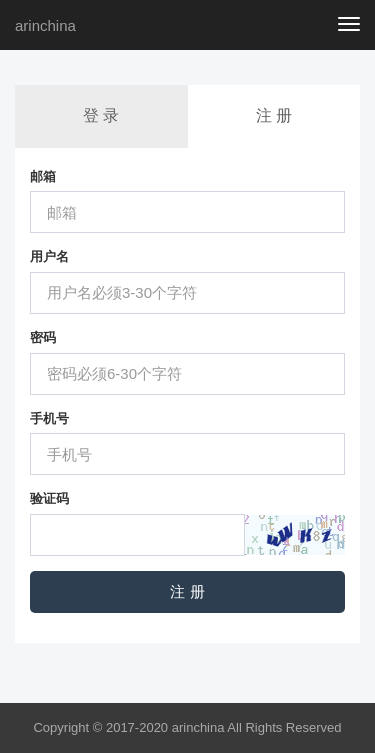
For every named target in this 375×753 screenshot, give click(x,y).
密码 (43, 337)
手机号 (49, 418)
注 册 (274, 115)
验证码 (49, 498)
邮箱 (43, 176)
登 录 (101, 115)
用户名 (49, 256)
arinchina (45, 25)
